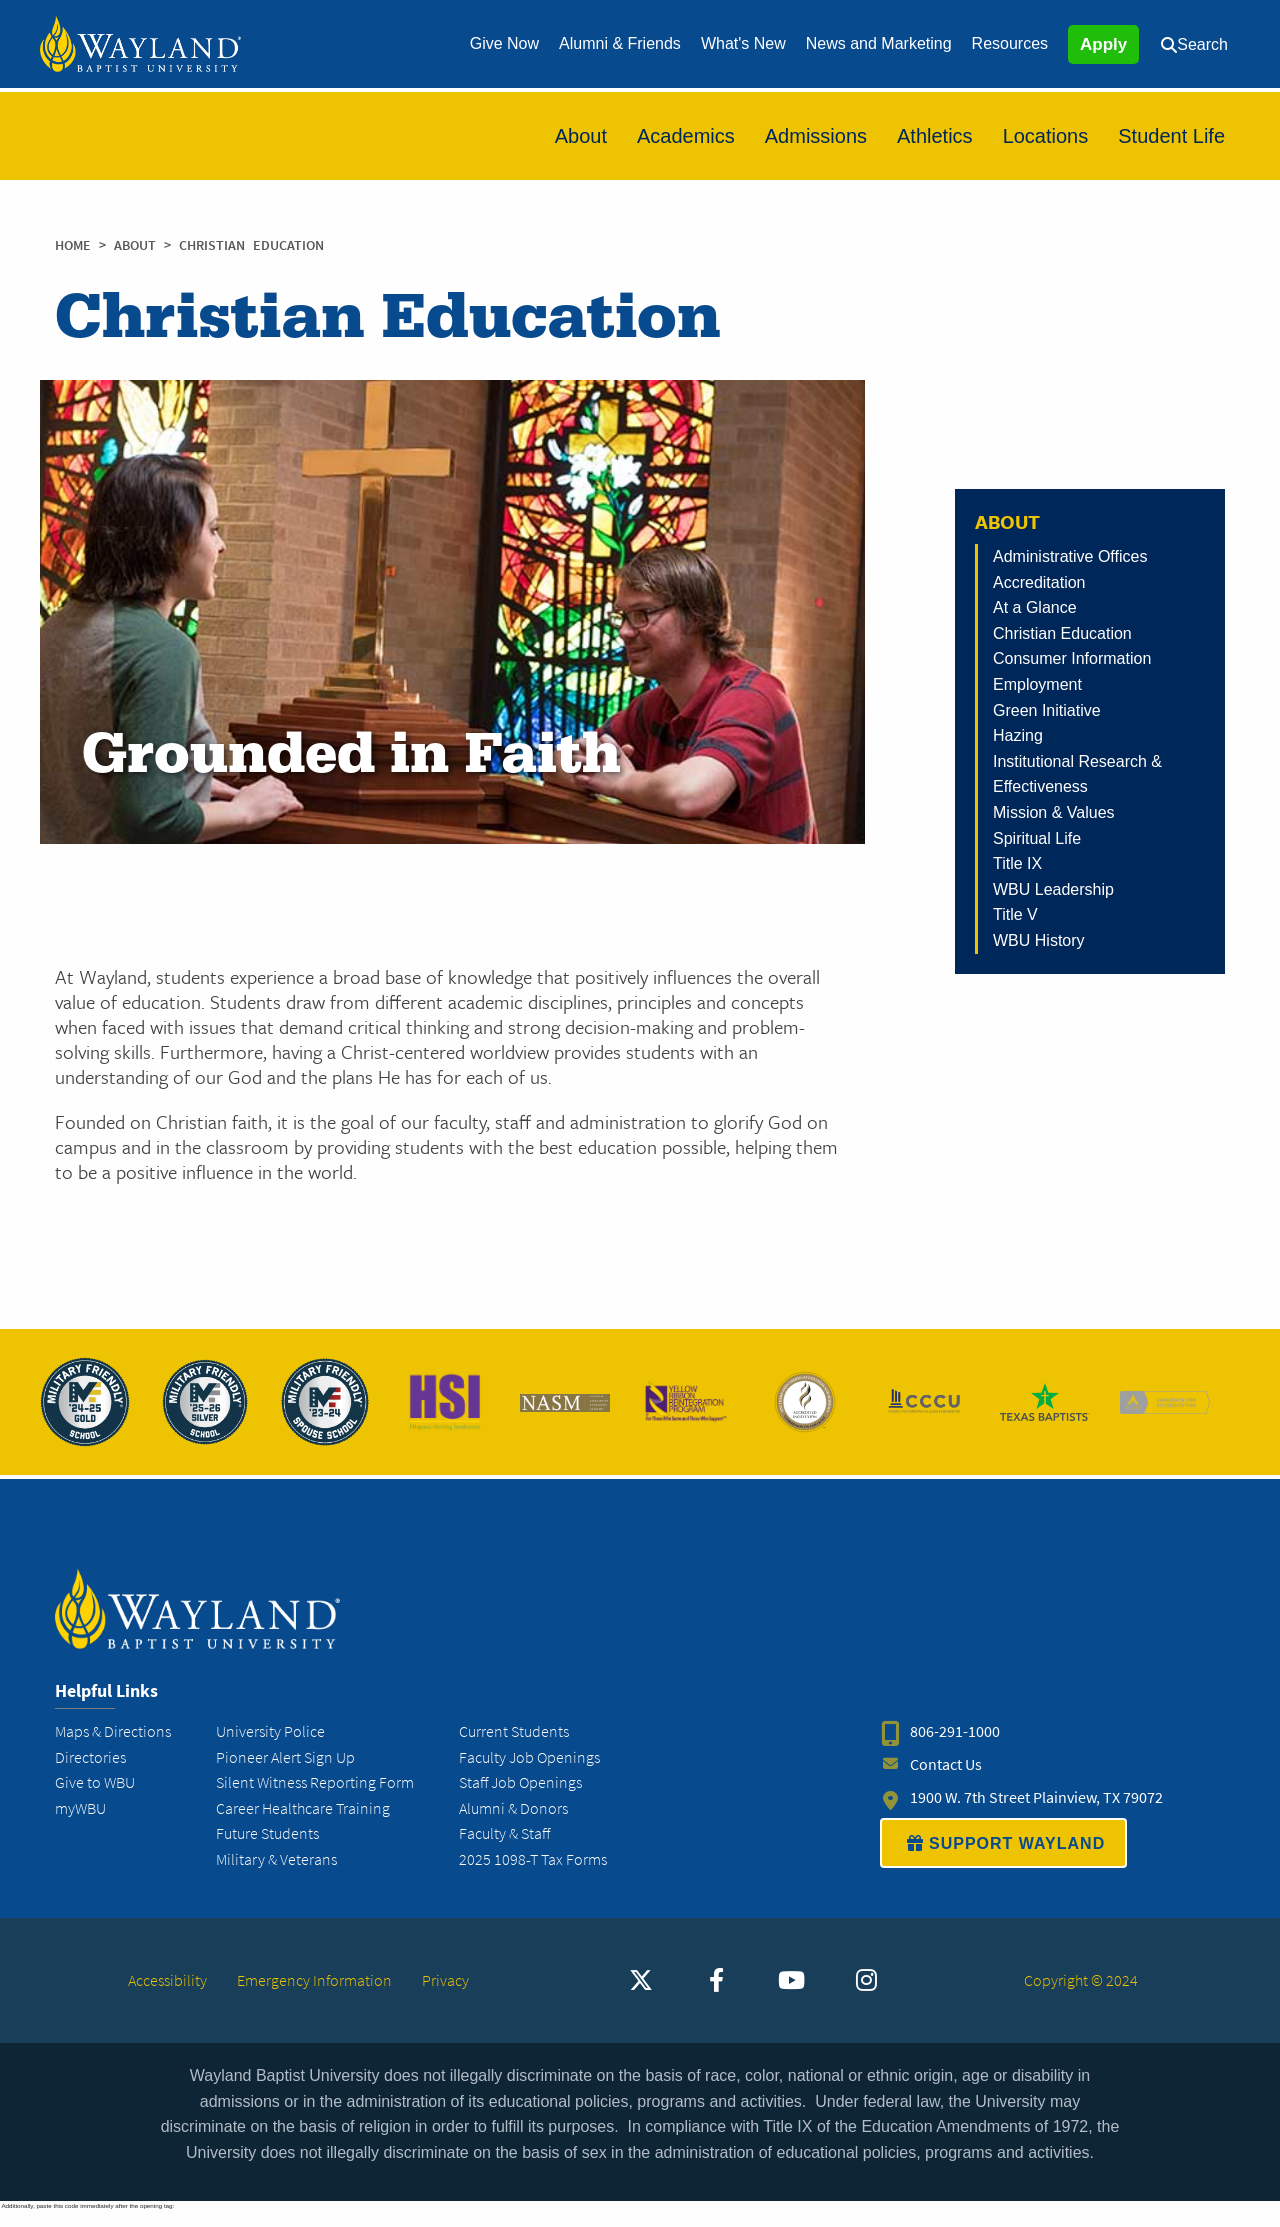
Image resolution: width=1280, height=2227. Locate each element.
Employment (1037, 684)
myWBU (80, 1824)
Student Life (1171, 136)
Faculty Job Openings (529, 1773)
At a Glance (1035, 607)
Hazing (1018, 735)
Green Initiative (1047, 710)
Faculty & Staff (504, 1850)
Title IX (1017, 863)
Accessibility (167, 1996)
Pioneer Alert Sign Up (285, 1773)
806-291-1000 (955, 1747)
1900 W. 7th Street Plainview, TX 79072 (1036, 1813)
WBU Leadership (1053, 889)
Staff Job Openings (520, 1798)
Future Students (267, 1850)
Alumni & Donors (513, 1824)
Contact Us (946, 1780)
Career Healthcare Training (303, 1824)
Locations (1046, 136)
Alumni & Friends (620, 43)
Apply (1103, 44)
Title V (1015, 914)
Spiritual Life (1037, 838)
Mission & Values (1054, 812)
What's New (743, 43)
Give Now (504, 43)
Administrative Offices (1070, 556)
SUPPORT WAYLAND (1003, 1859)
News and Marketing (879, 43)
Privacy (445, 1996)
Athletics (935, 136)
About (581, 136)
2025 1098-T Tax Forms (533, 1875)
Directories (90, 1773)
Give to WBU (95, 1798)
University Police (270, 1747)
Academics (686, 136)
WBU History (1039, 940)
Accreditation (1039, 582)
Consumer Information (1072, 658)
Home (73, 245)
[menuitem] (504, 44)
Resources (1010, 43)
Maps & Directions (113, 1747)
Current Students (514, 1747)
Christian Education (1062, 633)
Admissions (816, 136)
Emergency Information (314, 1996)
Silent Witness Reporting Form (315, 1798)
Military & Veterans (276, 1875)
